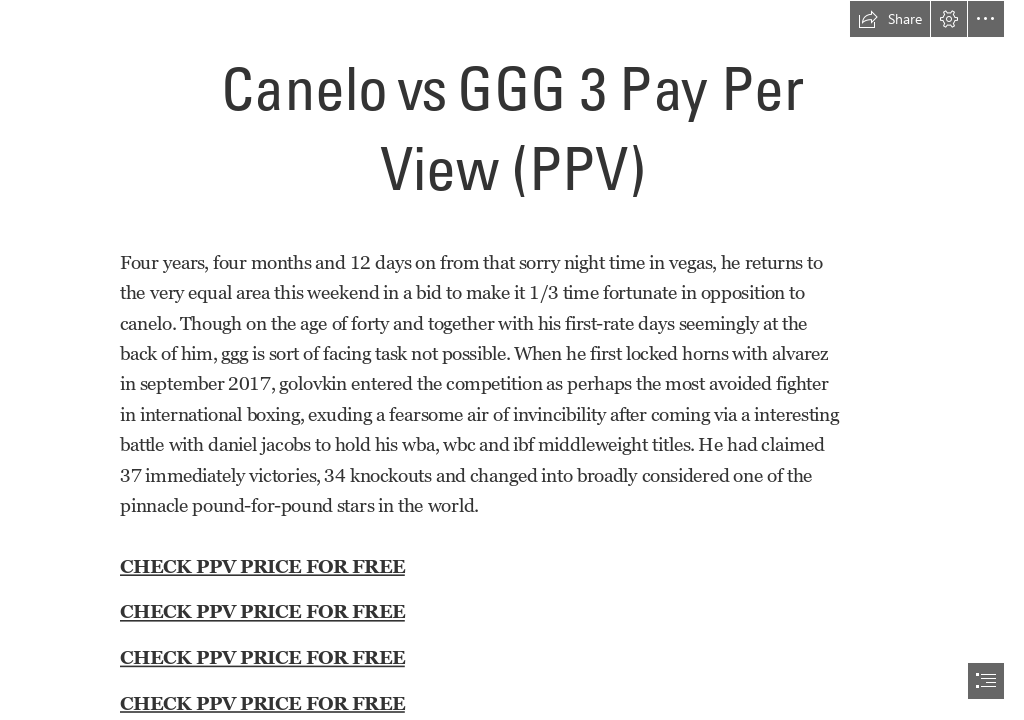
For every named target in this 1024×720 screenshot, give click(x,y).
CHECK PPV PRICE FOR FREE (262, 565)
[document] (512, 360)
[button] (890, 19)
